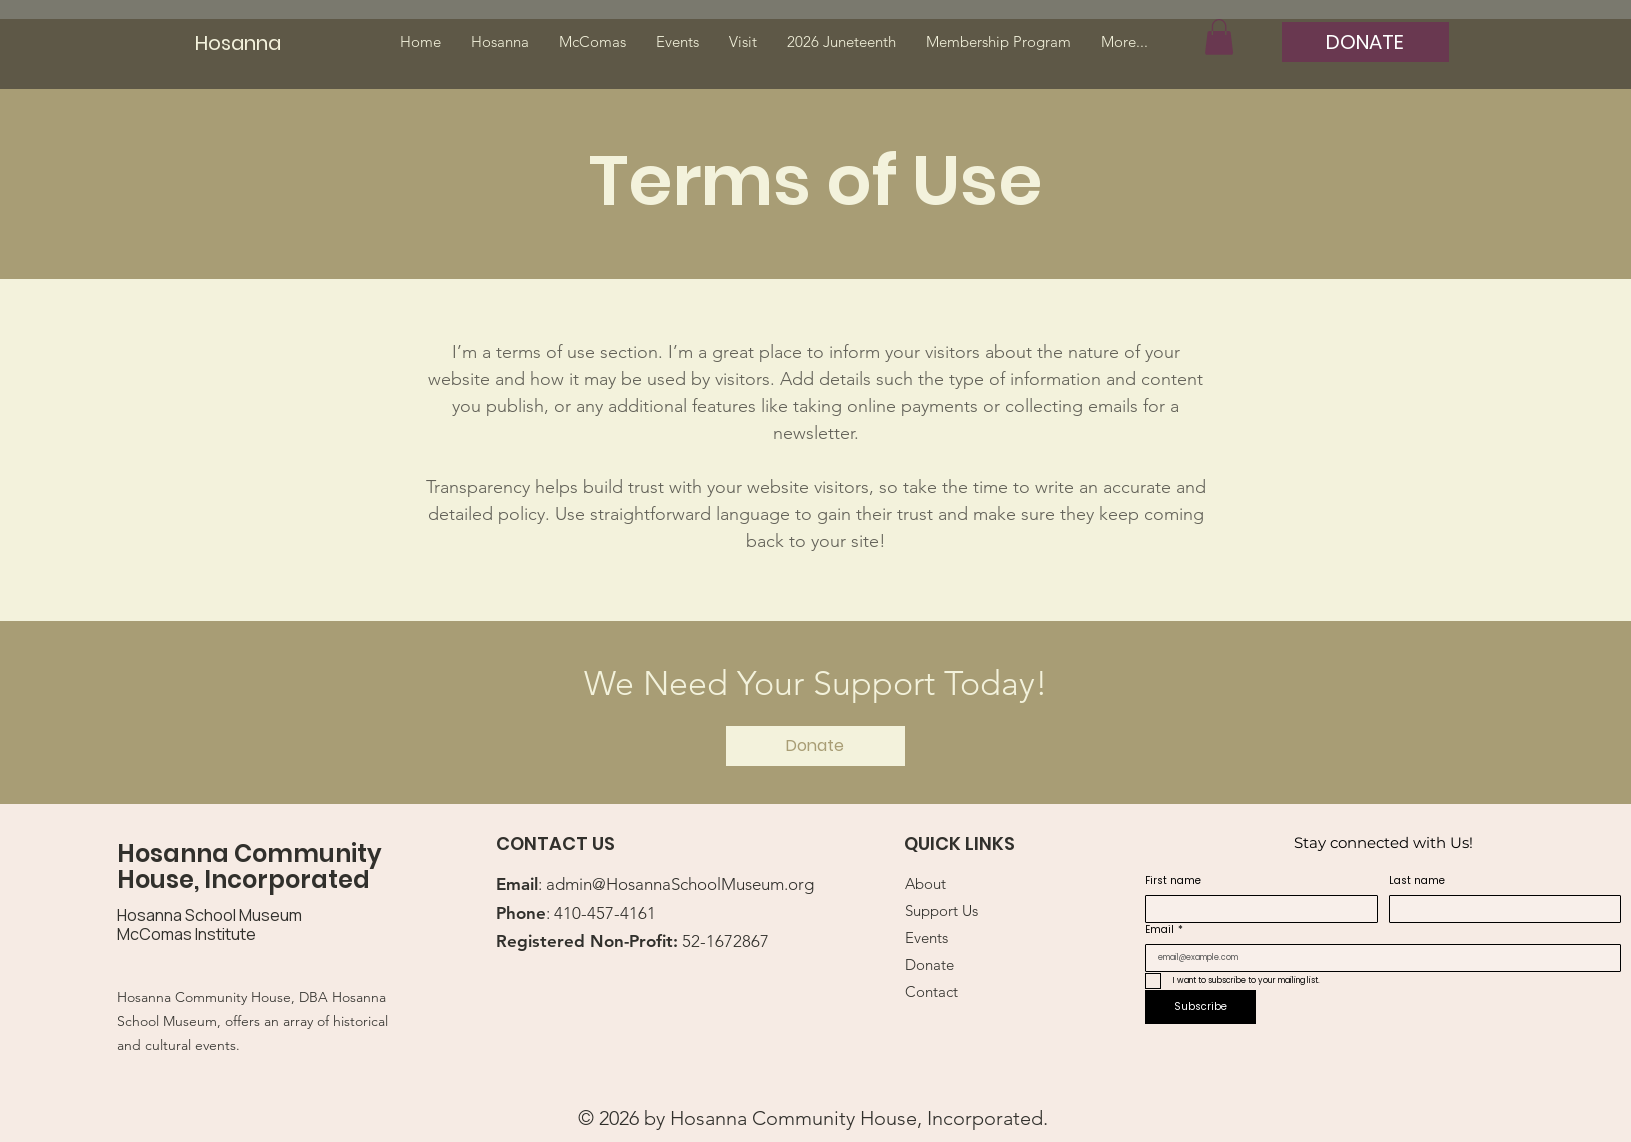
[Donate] (815, 746)
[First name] (1255, 909)
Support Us (941, 910)
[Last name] (1499, 909)
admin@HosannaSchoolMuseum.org (680, 884)
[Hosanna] (246, 42)
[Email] (1377, 958)
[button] (1219, 37)
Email (1164, 930)
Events (926, 937)
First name (1173, 881)
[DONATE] (1365, 42)
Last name (1417, 881)
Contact (931, 991)
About (925, 883)
